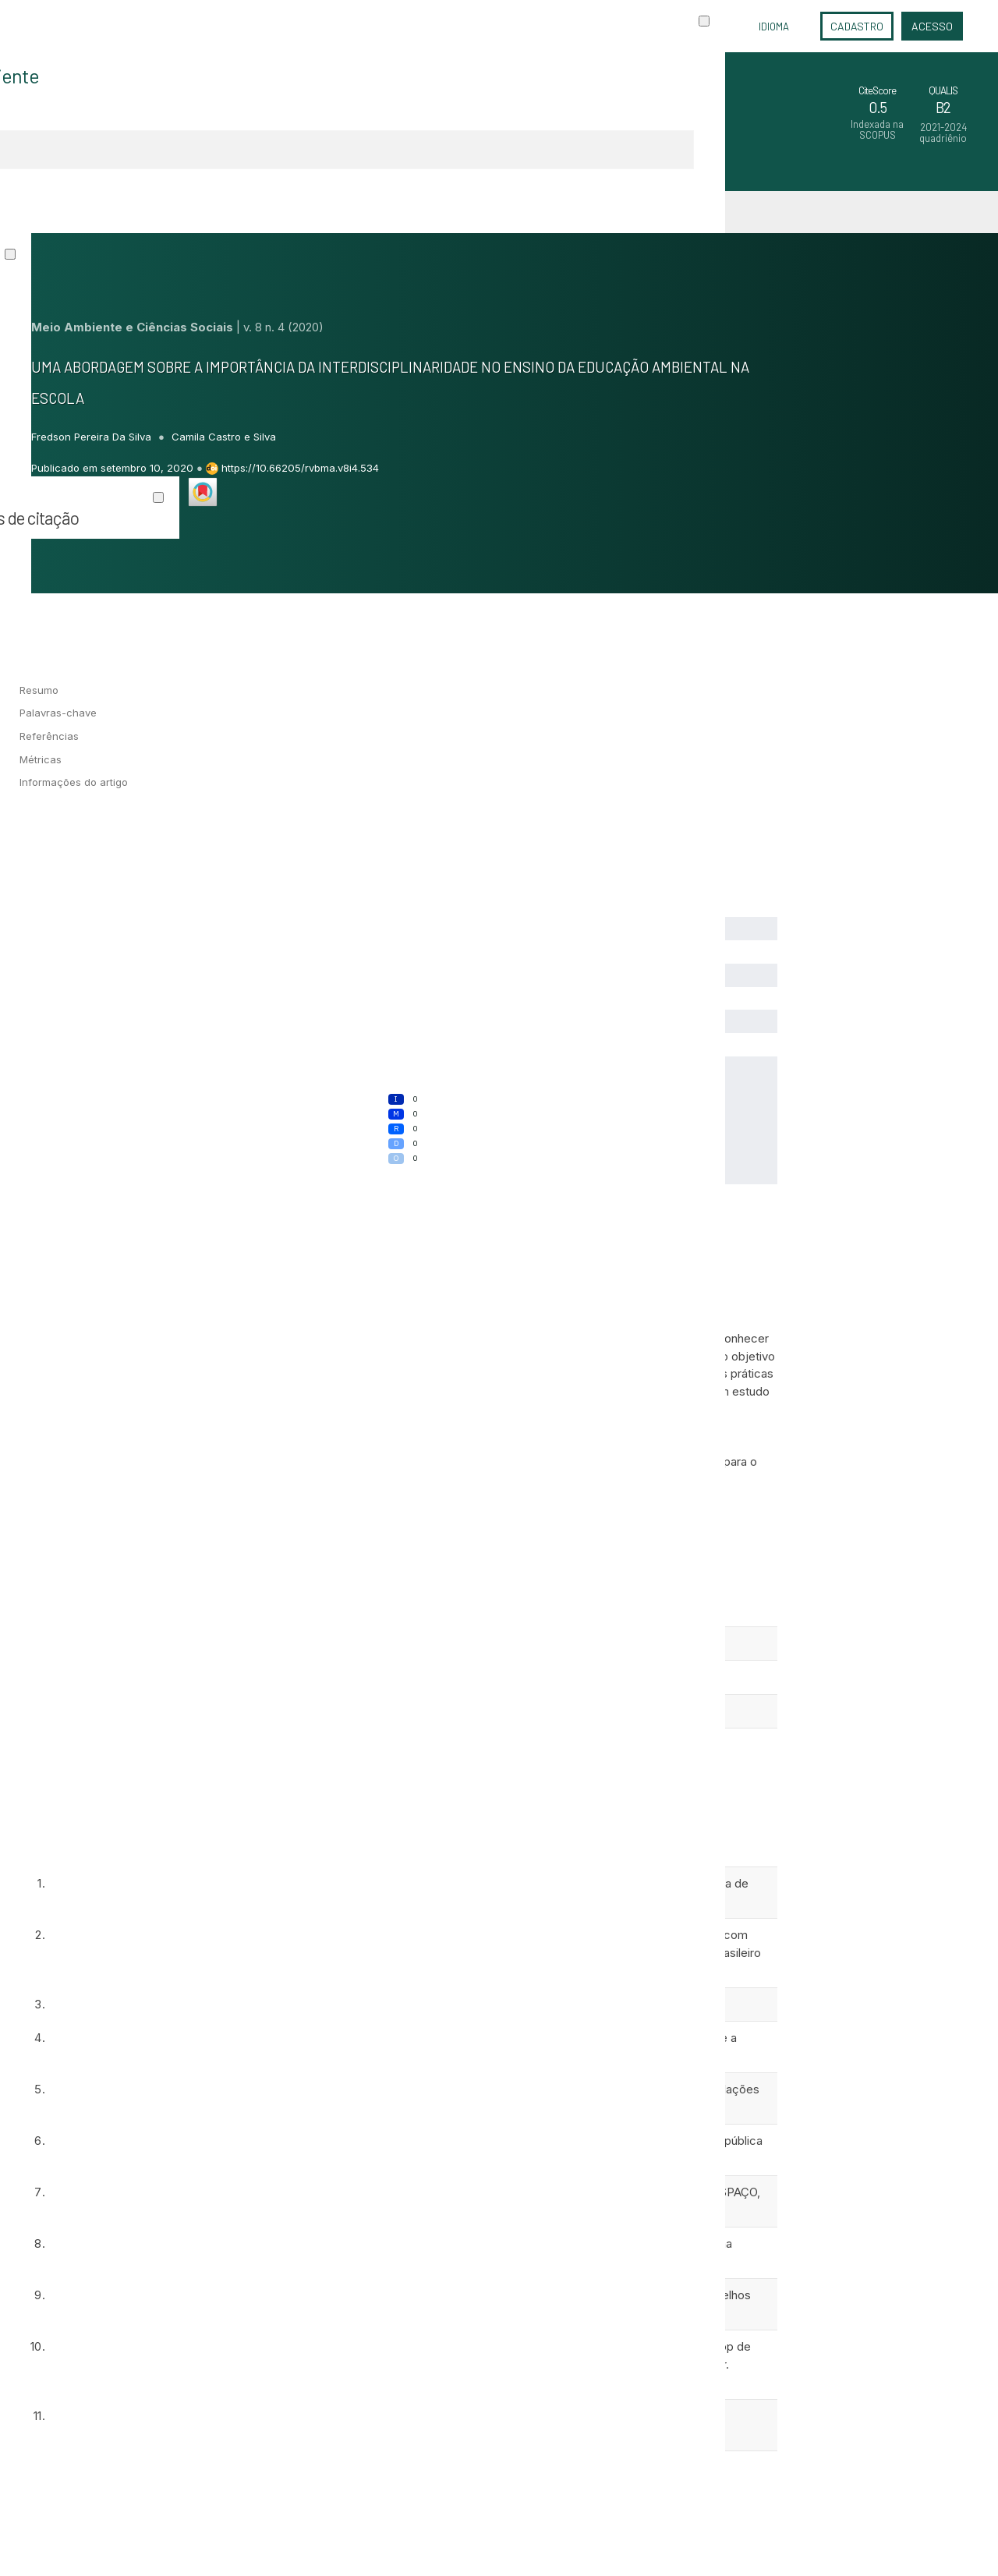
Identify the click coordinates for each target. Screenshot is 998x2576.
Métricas (40, 759)
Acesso (932, 26)
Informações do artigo (73, 782)
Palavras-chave (58, 712)
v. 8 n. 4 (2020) (283, 327)
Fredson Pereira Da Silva (92, 436)
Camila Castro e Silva (224, 436)
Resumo (38, 690)
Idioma (774, 26)
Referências (49, 736)
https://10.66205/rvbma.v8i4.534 (300, 468)
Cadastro (856, 26)
